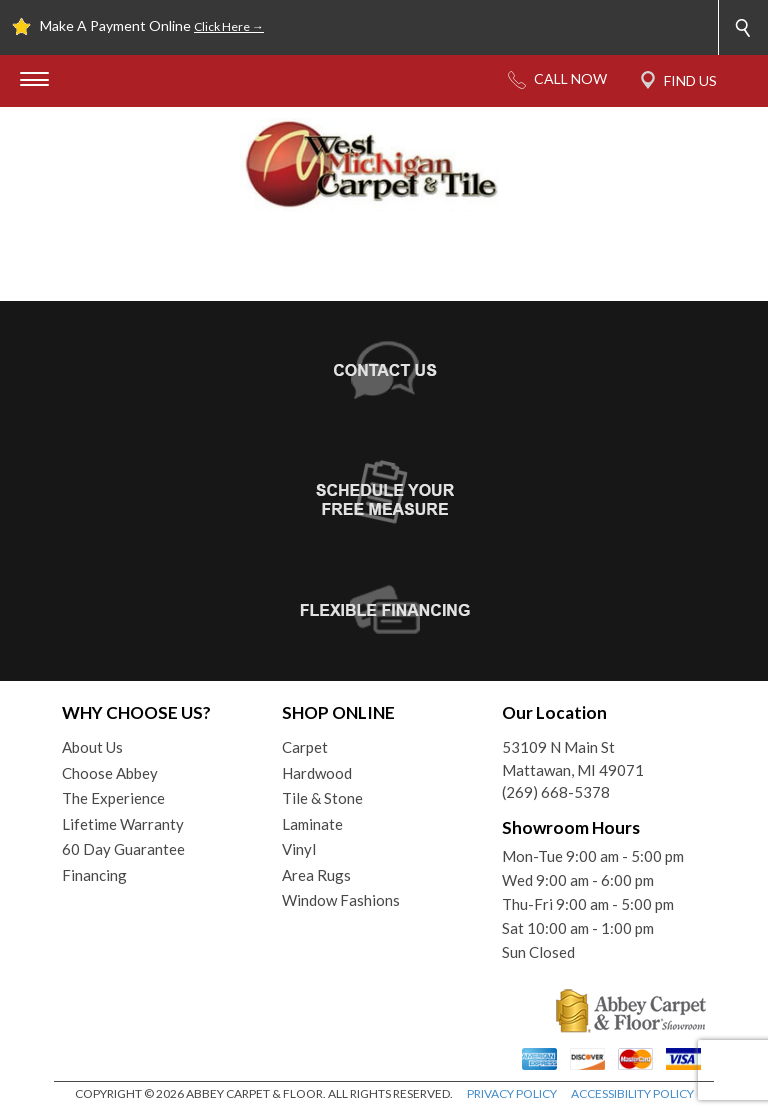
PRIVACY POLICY (512, 1093)
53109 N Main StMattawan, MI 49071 (573, 758)
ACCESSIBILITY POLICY (632, 1093)
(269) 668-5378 (556, 792)
